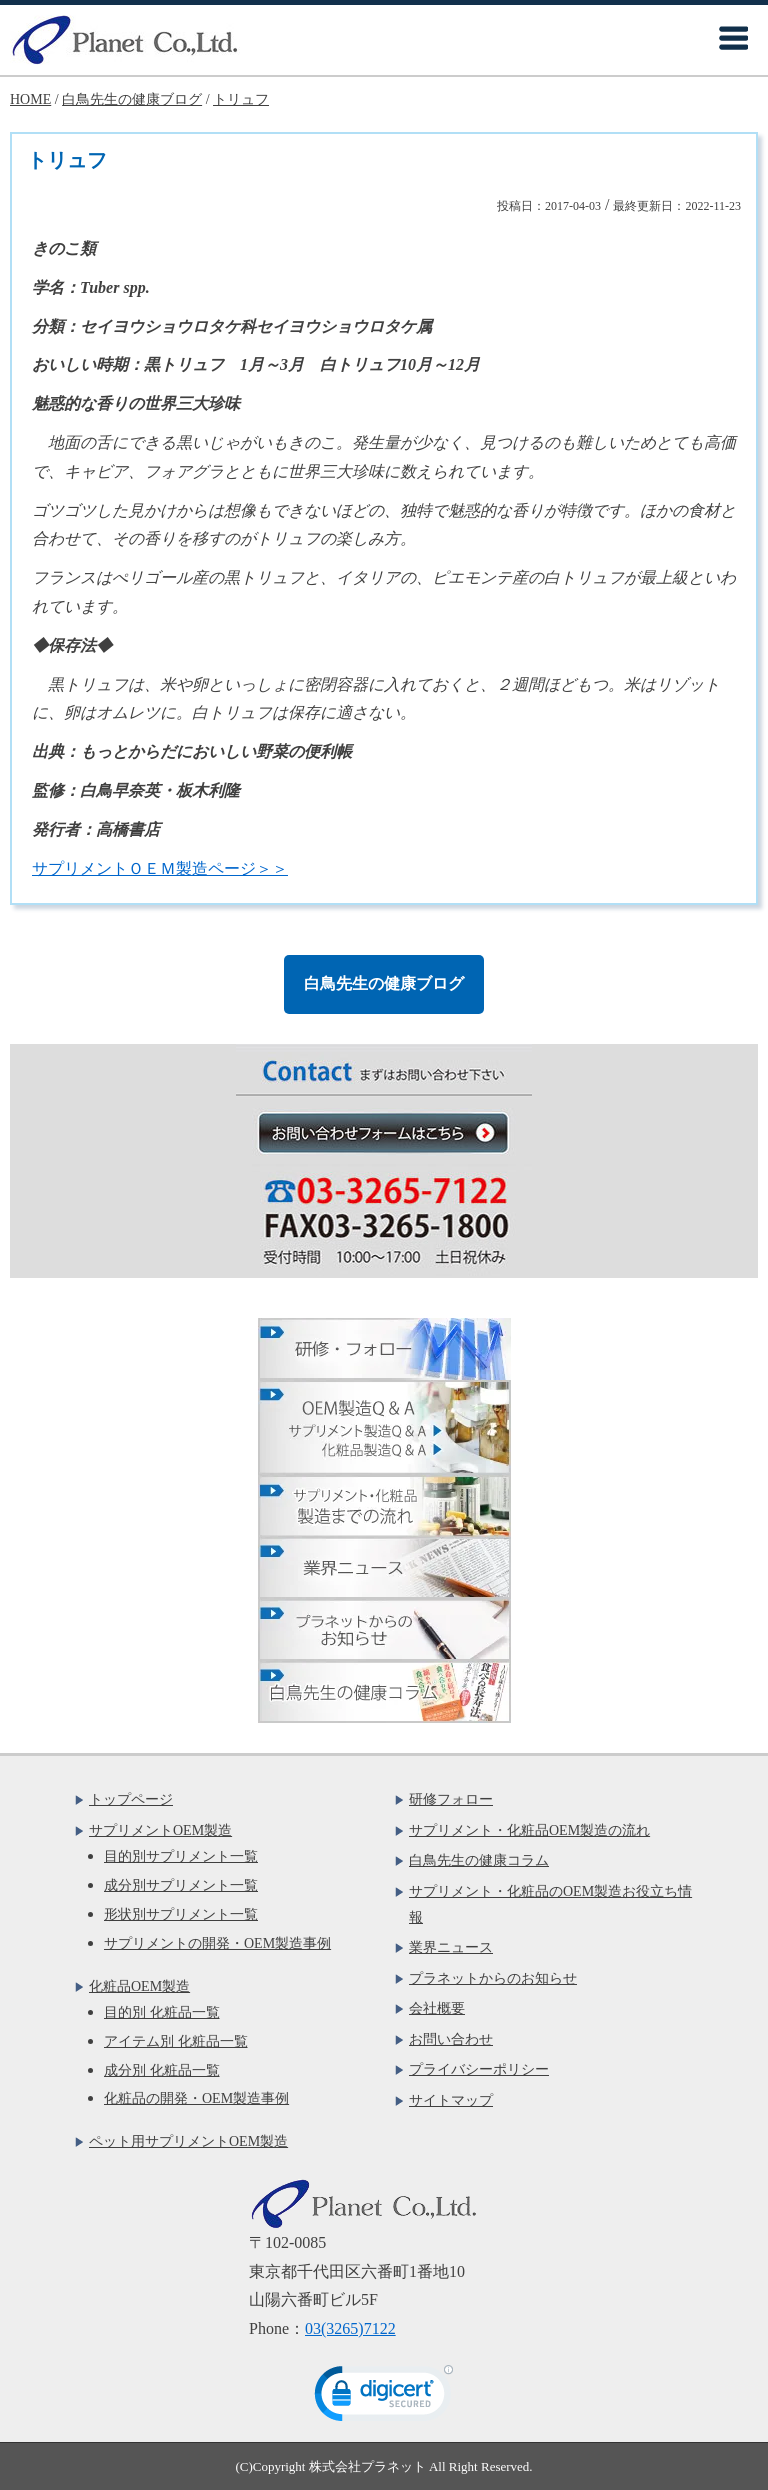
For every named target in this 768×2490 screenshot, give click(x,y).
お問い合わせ (451, 2039)
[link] (384, 2398)
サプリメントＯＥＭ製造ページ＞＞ (160, 868)
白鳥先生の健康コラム (479, 1860)
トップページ (131, 1799)
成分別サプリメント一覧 (181, 1885)
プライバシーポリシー (479, 2069)
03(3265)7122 (350, 2328)
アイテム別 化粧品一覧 (176, 2041)
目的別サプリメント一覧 (181, 1856)
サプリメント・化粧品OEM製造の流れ (529, 1830)
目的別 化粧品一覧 (162, 2012)
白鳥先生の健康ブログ (384, 983)
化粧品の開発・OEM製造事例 (196, 2098)
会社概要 (437, 2008)
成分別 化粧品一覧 (162, 2070)
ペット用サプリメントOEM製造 (188, 2141)
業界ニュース (451, 1947)
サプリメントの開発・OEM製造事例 (217, 1943)
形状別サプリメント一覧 (181, 1914)
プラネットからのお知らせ (493, 1978)
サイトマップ (451, 2100)
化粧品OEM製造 (139, 1986)
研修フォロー (451, 1799)
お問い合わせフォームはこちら (394, 1132)
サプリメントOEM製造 (160, 1830)
